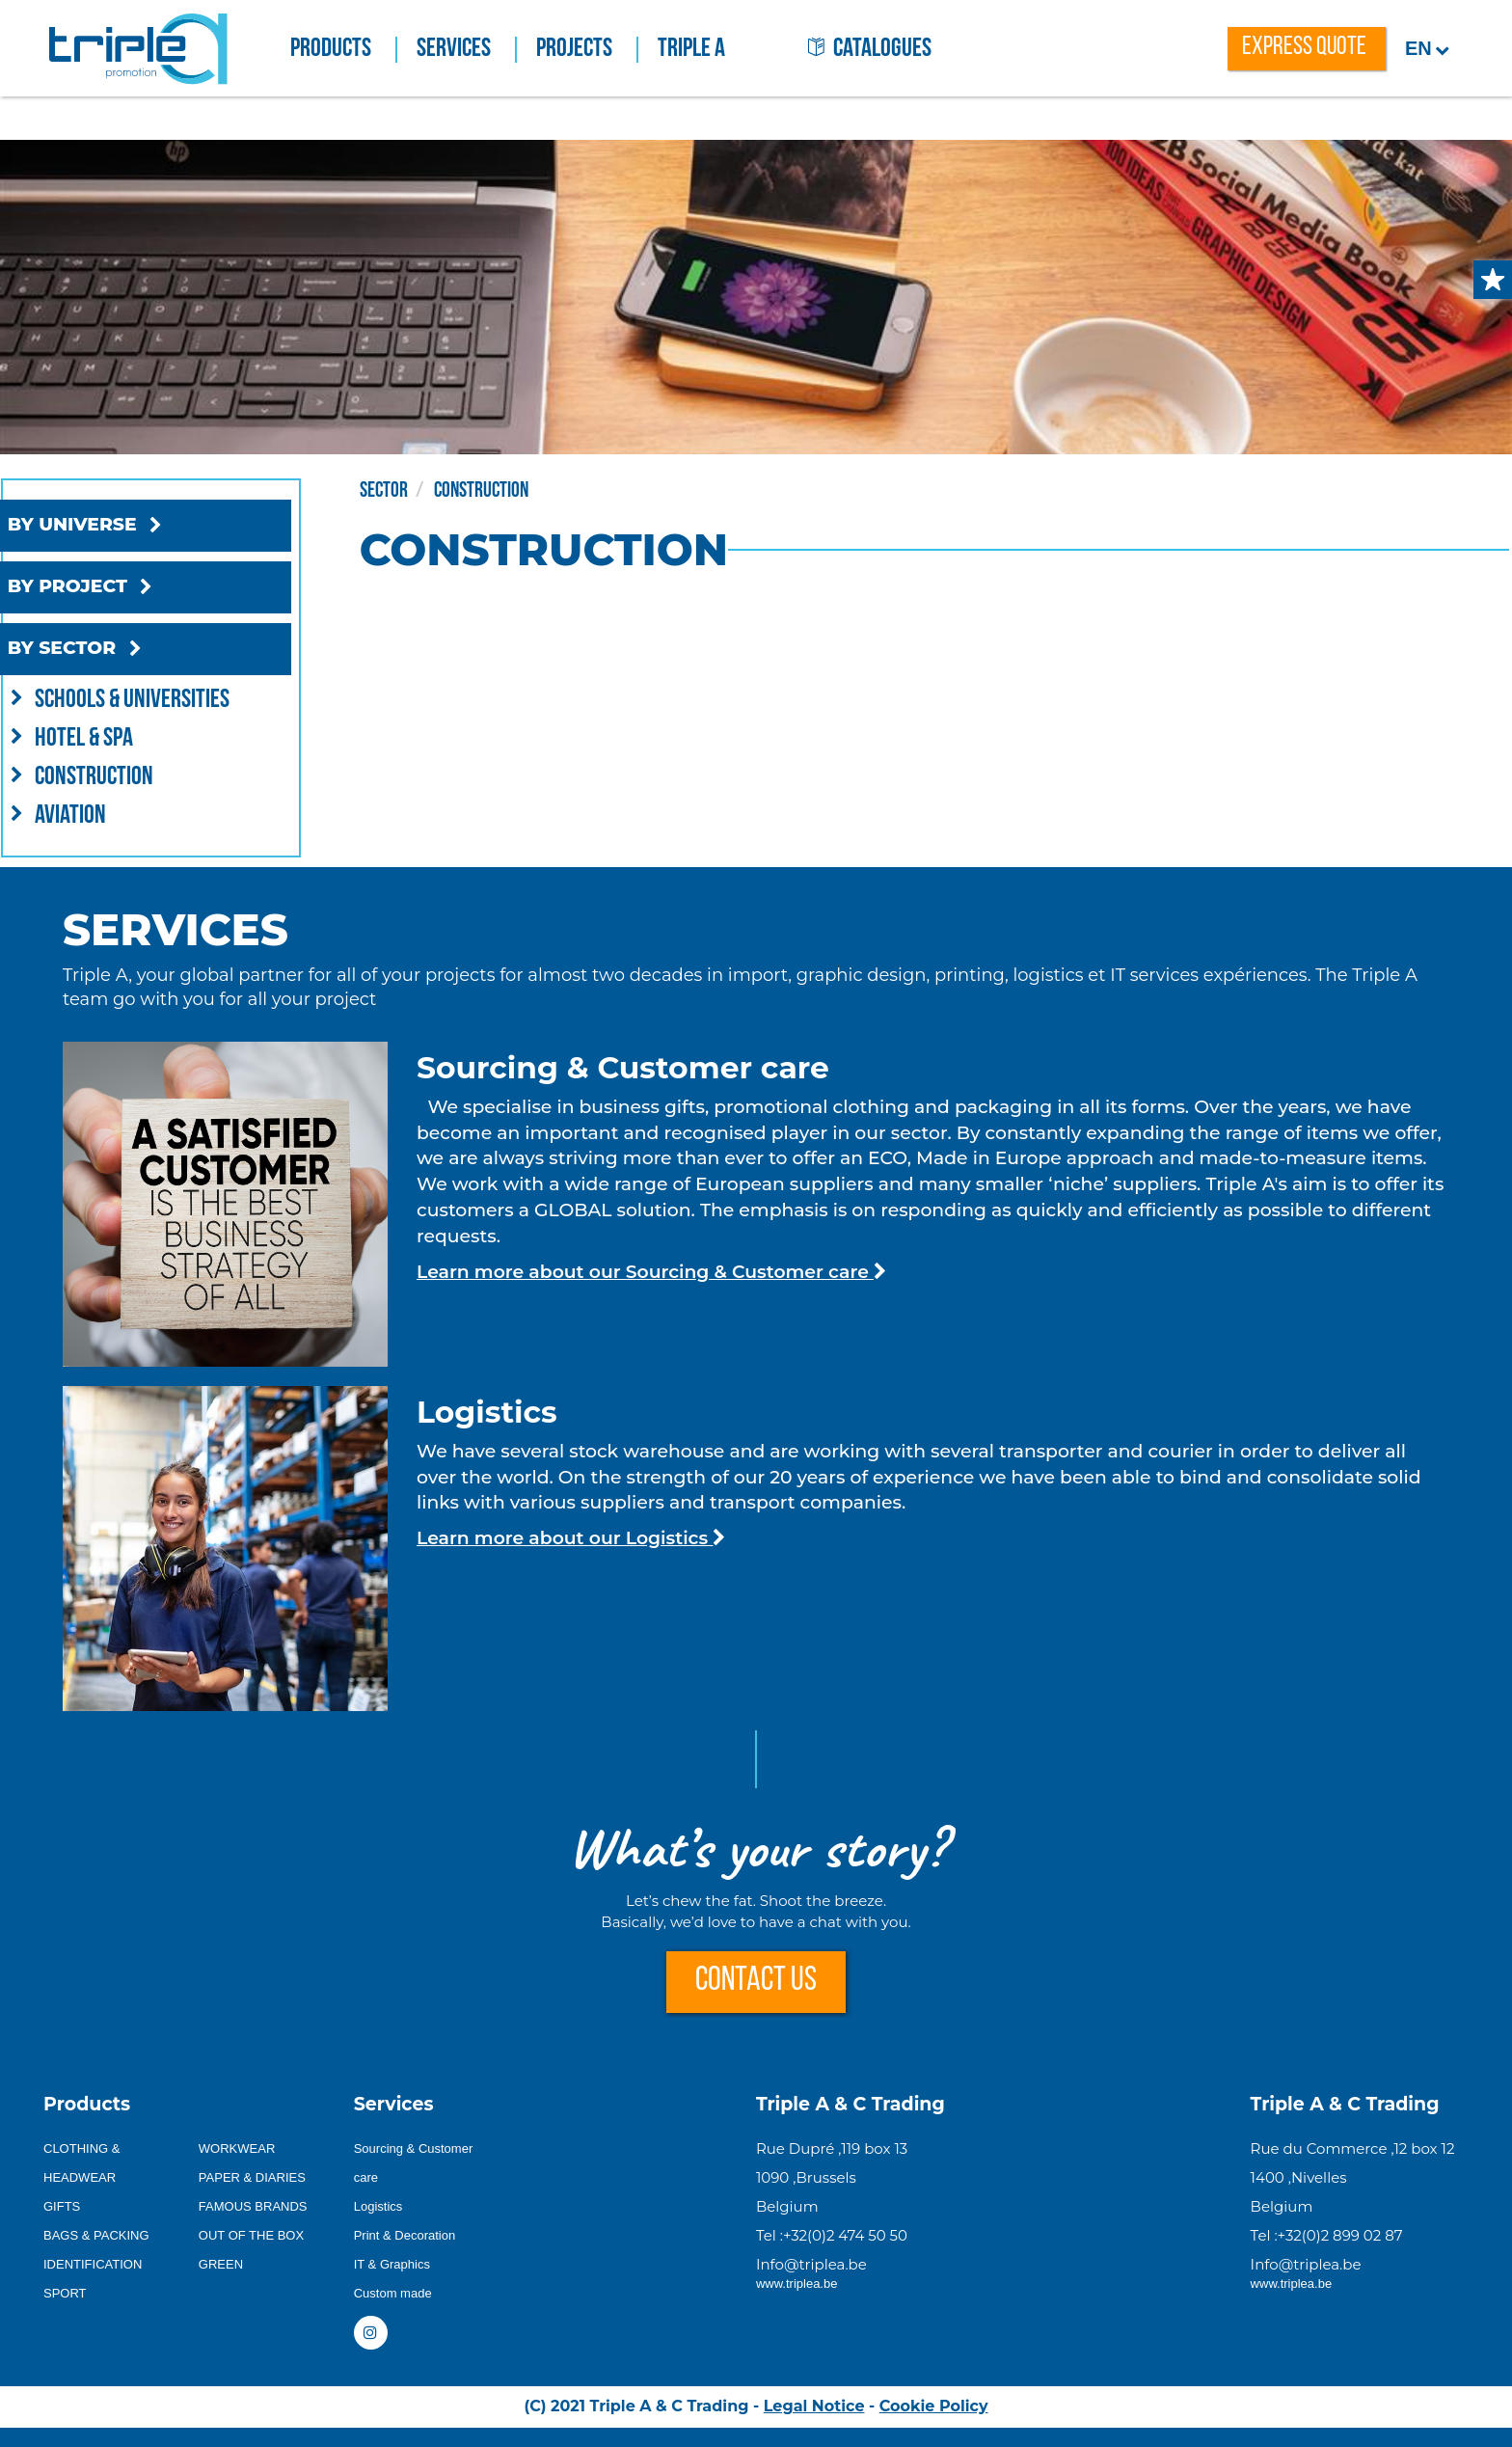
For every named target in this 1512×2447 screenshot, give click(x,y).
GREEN (221, 2264)
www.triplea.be (797, 2283)
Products (343, 50)
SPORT (65, 2293)
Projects (587, 50)
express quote (1304, 48)
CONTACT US (756, 1981)
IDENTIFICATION (92, 2264)
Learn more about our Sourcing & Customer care (651, 1272)
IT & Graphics (392, 2264)
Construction (115, 775)
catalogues (870, 50)
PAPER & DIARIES (252, 2177)
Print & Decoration (405, 2235)
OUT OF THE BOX (251, 2235)
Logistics (378, 2206)
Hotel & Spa (105, 737)
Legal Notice (814, 2406)
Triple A (691, 50)
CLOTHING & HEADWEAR (81, 2163)
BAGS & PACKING (96, 2235)
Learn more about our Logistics (571, 1538)
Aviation (92, 814)
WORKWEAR (237, 2148)
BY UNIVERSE (126, 525)
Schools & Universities (153, 698)
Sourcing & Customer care (413, 2163)
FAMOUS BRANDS (253, 2206)
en (1427, 48)
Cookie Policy (933, 2406)
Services (467, 50)
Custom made (393, 2293)
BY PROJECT (122, 587)
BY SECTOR (116, 649)
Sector (434, 488)
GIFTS (61, 2206)
